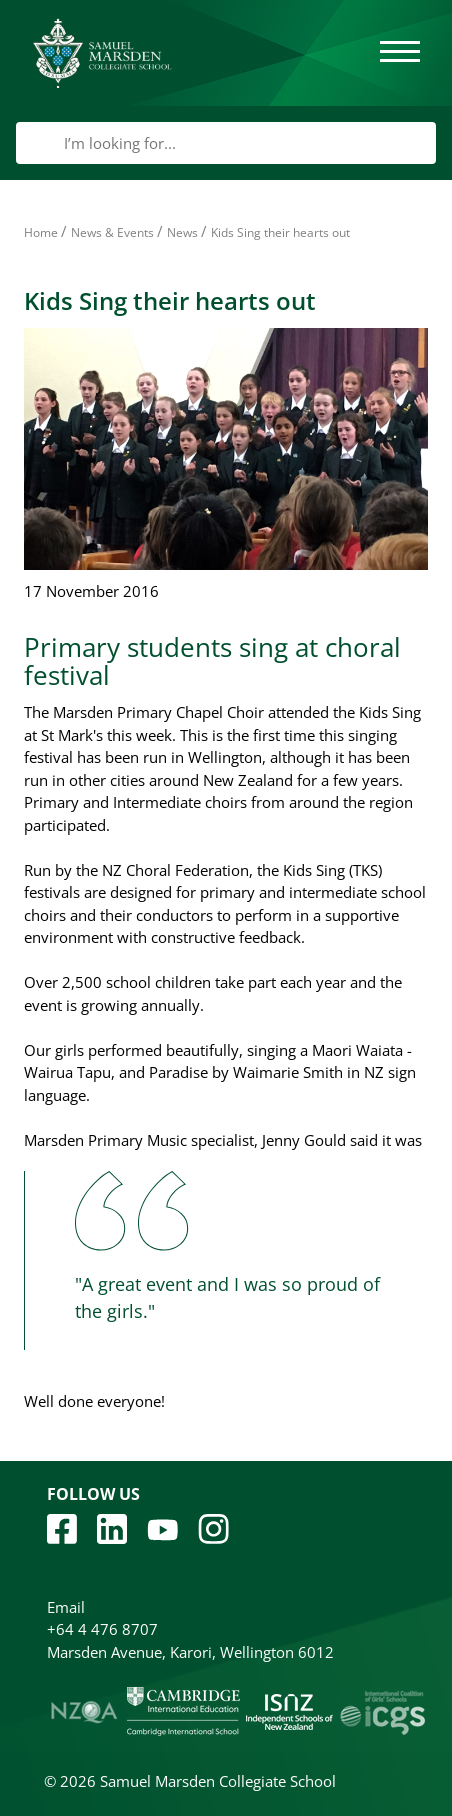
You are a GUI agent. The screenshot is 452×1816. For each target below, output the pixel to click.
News (182, 232)
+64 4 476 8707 (102, 1629)
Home (41, 232)
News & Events (112, 232)
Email (66, 1607)
